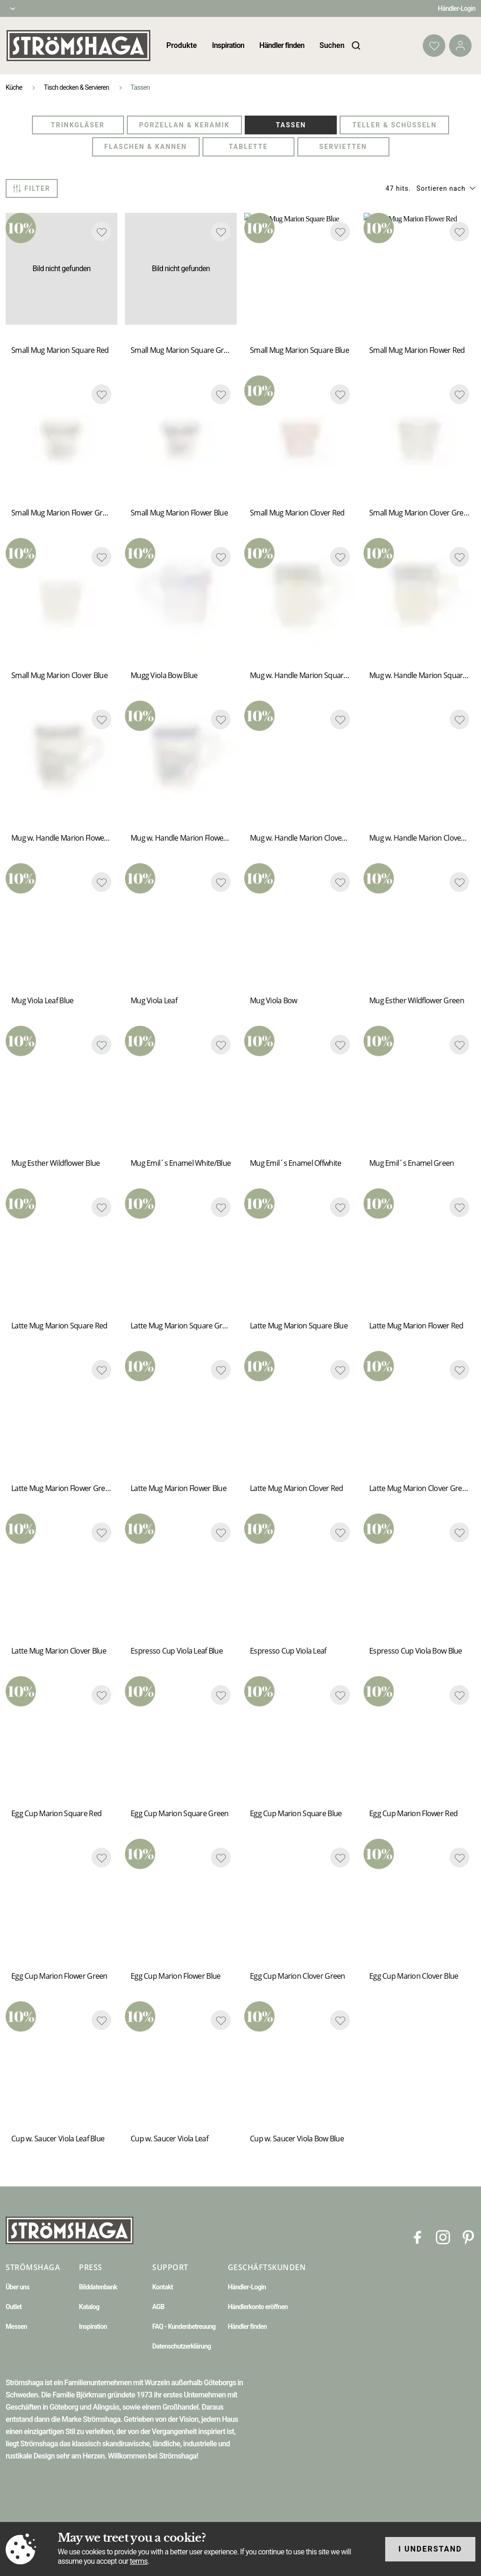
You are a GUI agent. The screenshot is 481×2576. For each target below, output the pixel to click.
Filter (31, 188)
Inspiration (228, 45)
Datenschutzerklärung (181, 2346)
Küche (14, 87)
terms (138, 2561)
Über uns (17, 2287)
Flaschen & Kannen (145, 146)
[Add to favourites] (101, 232)
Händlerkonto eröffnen (258, 2307)
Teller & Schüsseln (394, 125)
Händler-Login (456, 8)
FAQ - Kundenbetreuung (184, 2326)
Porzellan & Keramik (184, 125)
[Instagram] (443, 2236)
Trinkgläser (77, 125)
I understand (430, 2549)
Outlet (14, 2307)
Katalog (89, 2307)
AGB (158, 2307)
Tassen (291, 125)
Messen (16, 2326)
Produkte (181, 45)
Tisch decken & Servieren (76, 87)
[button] (446, 188)
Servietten (343, 146)
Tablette (248, 146)
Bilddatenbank (98, 2287)
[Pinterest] (468, 2236)
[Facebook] (418, 2236)
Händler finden (281, 45)
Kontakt (162, 2287)
